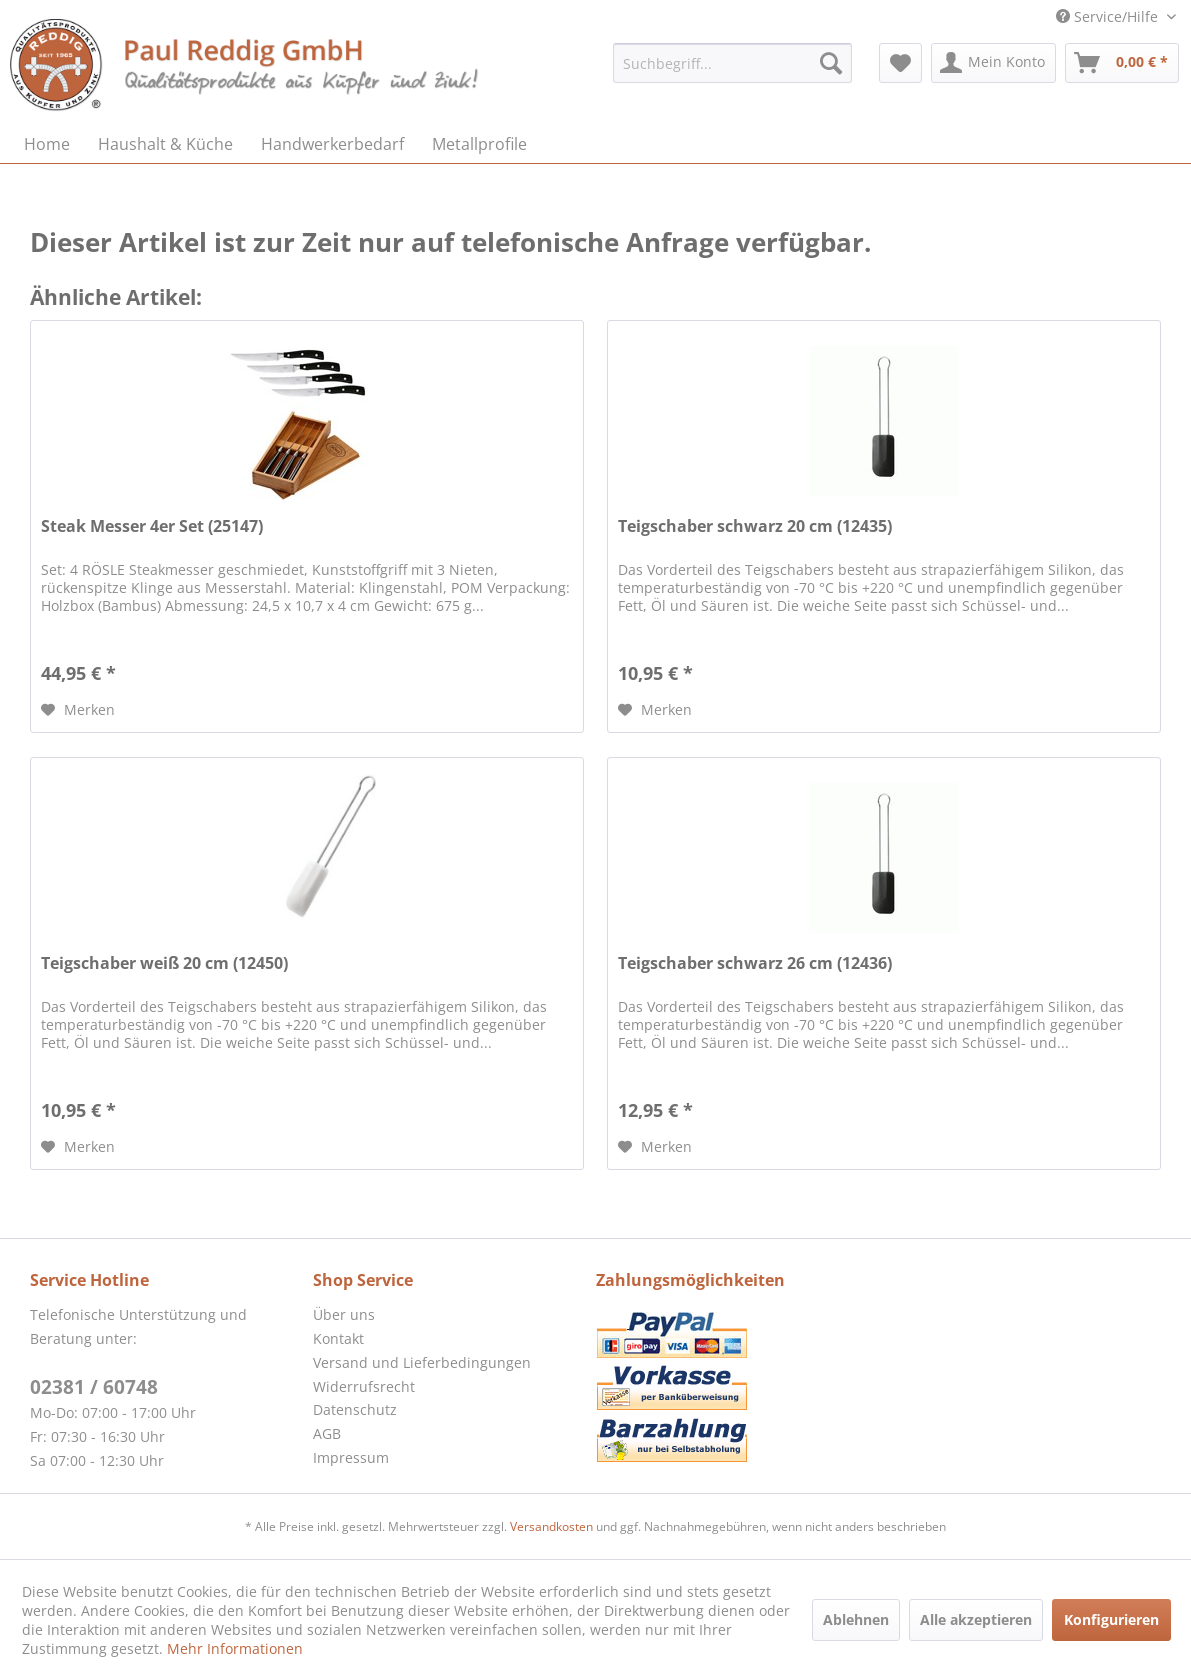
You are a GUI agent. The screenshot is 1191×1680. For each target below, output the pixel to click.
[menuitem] (732, 63)
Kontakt (338, 1338)
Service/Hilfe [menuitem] (1109, 16)
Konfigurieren (1111, 1619)
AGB (327, 1433)
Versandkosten (551, 1526)
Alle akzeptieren (976, 1619)
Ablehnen (856, 1619)
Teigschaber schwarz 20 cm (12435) (755, 526)
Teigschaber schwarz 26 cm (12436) (755, 963)
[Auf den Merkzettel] (78, 710)
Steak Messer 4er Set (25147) (152, 526)
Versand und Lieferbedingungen (422, 1362)
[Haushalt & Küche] (165, 144)
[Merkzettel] (900, 63)
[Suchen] (831, 63)
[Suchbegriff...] (732, 63)
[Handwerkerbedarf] (332, 144)
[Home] (47, 144)
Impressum (351, 1457)
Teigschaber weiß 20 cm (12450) (164, 963)
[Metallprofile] (479, 144)
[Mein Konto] (993, 63)
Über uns (344, 1314)
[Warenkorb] (1122, 63)
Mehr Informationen (235, 1648)
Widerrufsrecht (364, 1386)
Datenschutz (355, 1409)
